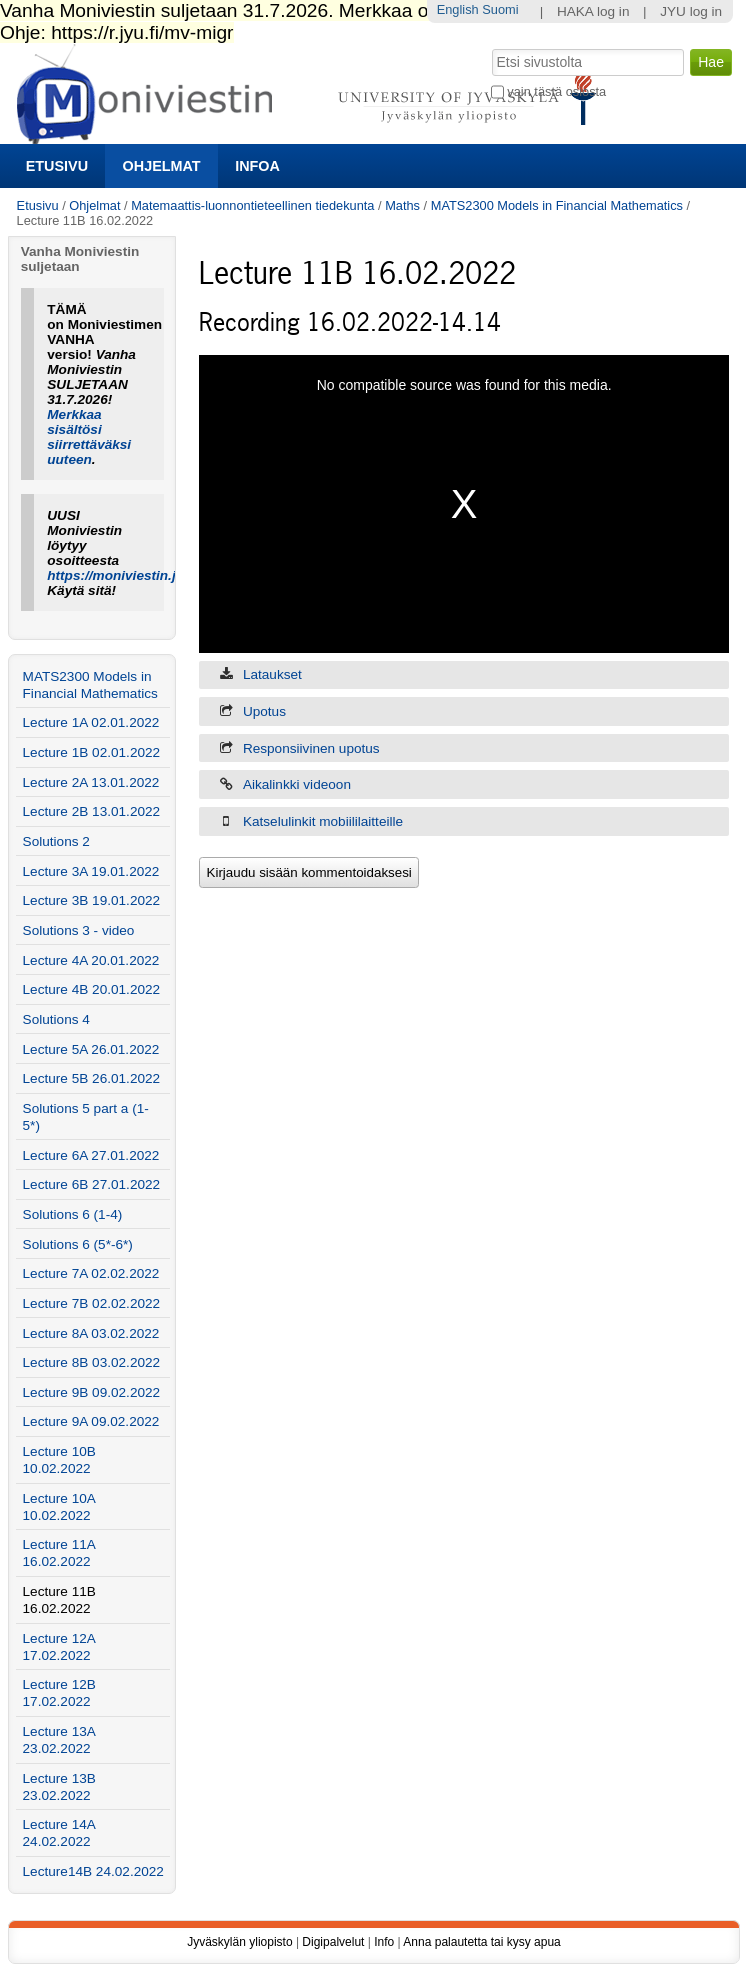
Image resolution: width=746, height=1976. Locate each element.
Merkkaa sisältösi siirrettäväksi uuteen (89, 437)
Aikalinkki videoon (297, 784)
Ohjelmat (162, 166)
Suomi (500, 9)
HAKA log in (593, 11)
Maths (402, 205)
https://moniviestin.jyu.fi (125, 575)
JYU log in (691, 11)
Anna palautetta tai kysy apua (481, 1942)
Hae (489, 47)
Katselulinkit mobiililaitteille (323, 821)
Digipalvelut (333, 1942)
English (458, 9)
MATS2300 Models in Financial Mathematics (557, 205)
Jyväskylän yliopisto (239, 1942)
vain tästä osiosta (556, 91)
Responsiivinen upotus (311, 748)
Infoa (257, 166)
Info (384, 1942)
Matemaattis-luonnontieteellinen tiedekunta (252, 205)
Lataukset (272, 674)
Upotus (264, 711)
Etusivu (57, 166)
